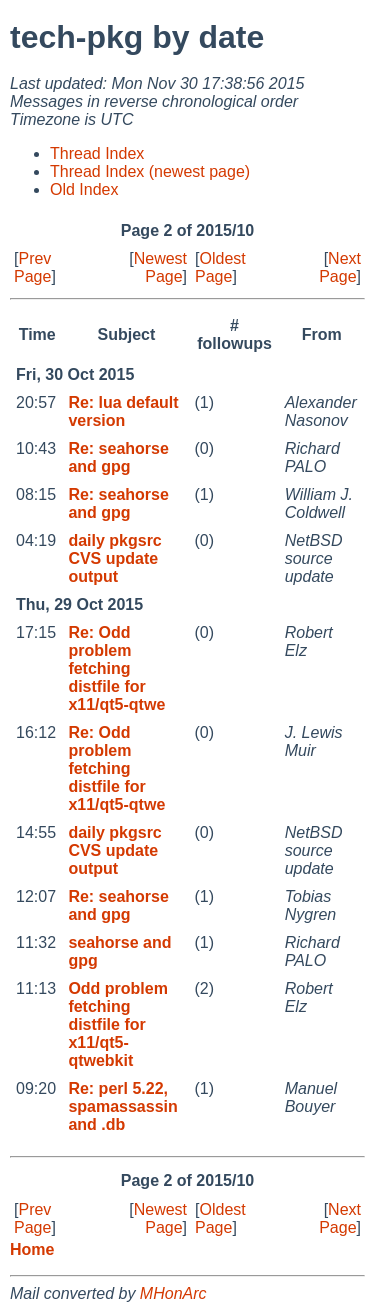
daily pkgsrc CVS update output (114, 558)
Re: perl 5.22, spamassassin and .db (122, 1106)
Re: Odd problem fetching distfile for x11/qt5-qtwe (116, 668)
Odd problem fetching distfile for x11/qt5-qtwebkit (118, 1024)
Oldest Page (220, 267)
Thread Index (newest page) (150, 171)
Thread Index (97, 153)
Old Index (84, 189)
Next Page (340, 267)
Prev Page (32, 267)
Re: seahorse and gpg (118, 457)
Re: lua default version (123, 411)
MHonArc (173, 1293)
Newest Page (160, 267)
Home (32, 1249)
